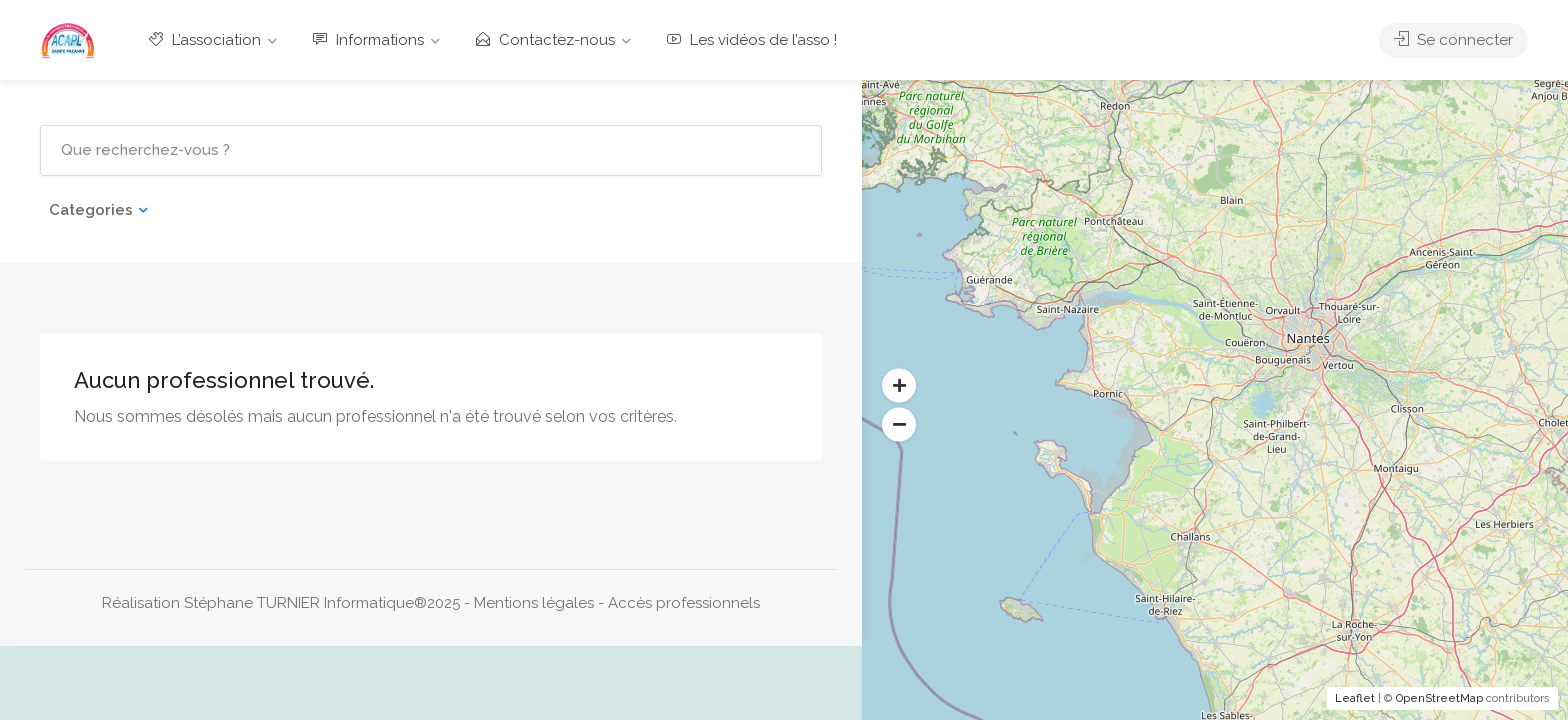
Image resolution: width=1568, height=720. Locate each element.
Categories (91, 210)
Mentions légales (534, 603)
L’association (205, 40)
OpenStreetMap (1439, 698)
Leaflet (1355, 698)
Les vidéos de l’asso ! (752, 40)
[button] (899, 386)
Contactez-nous (545, 40)
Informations (368, 40)
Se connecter (1453, 40)
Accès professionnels (684, 603)
